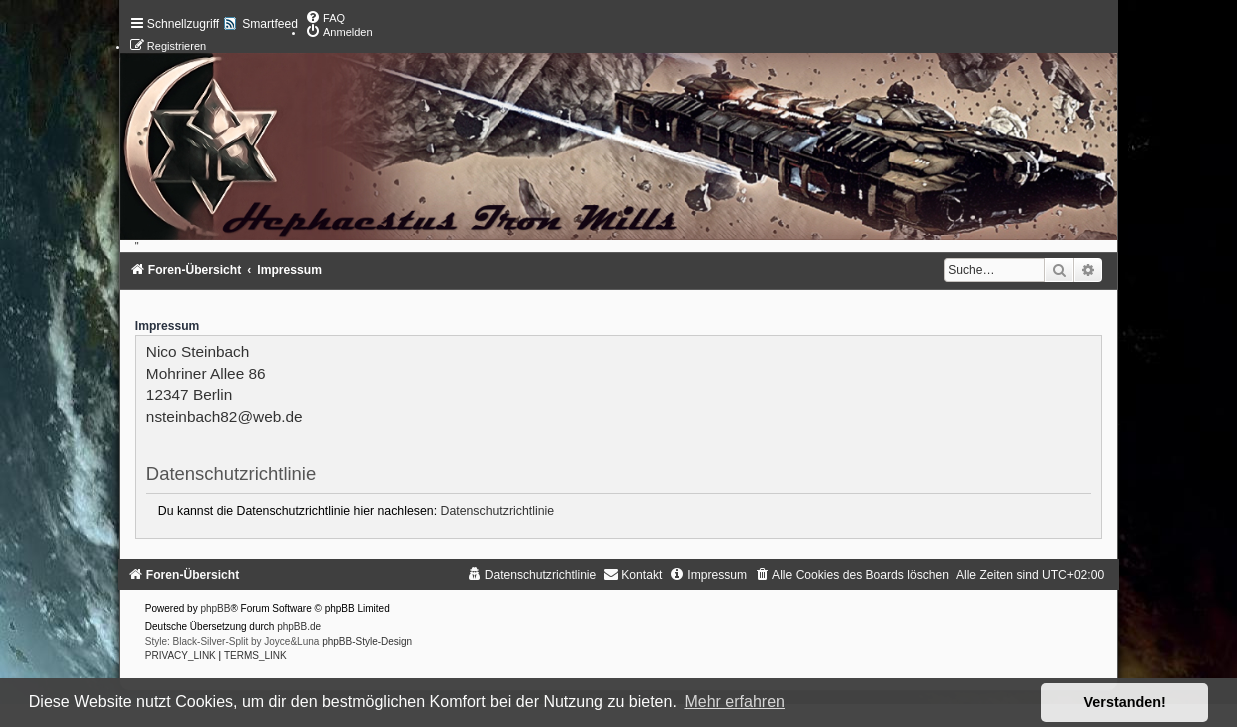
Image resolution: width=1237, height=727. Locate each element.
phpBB (215, 608)
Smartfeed (270, 24)
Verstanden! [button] (1125, 702)
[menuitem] (325, 18)
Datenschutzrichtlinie (498, 511)
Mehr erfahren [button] (734, 701)
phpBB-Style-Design (367, 641)
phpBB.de (299, 626)
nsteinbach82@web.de (224, 416)
